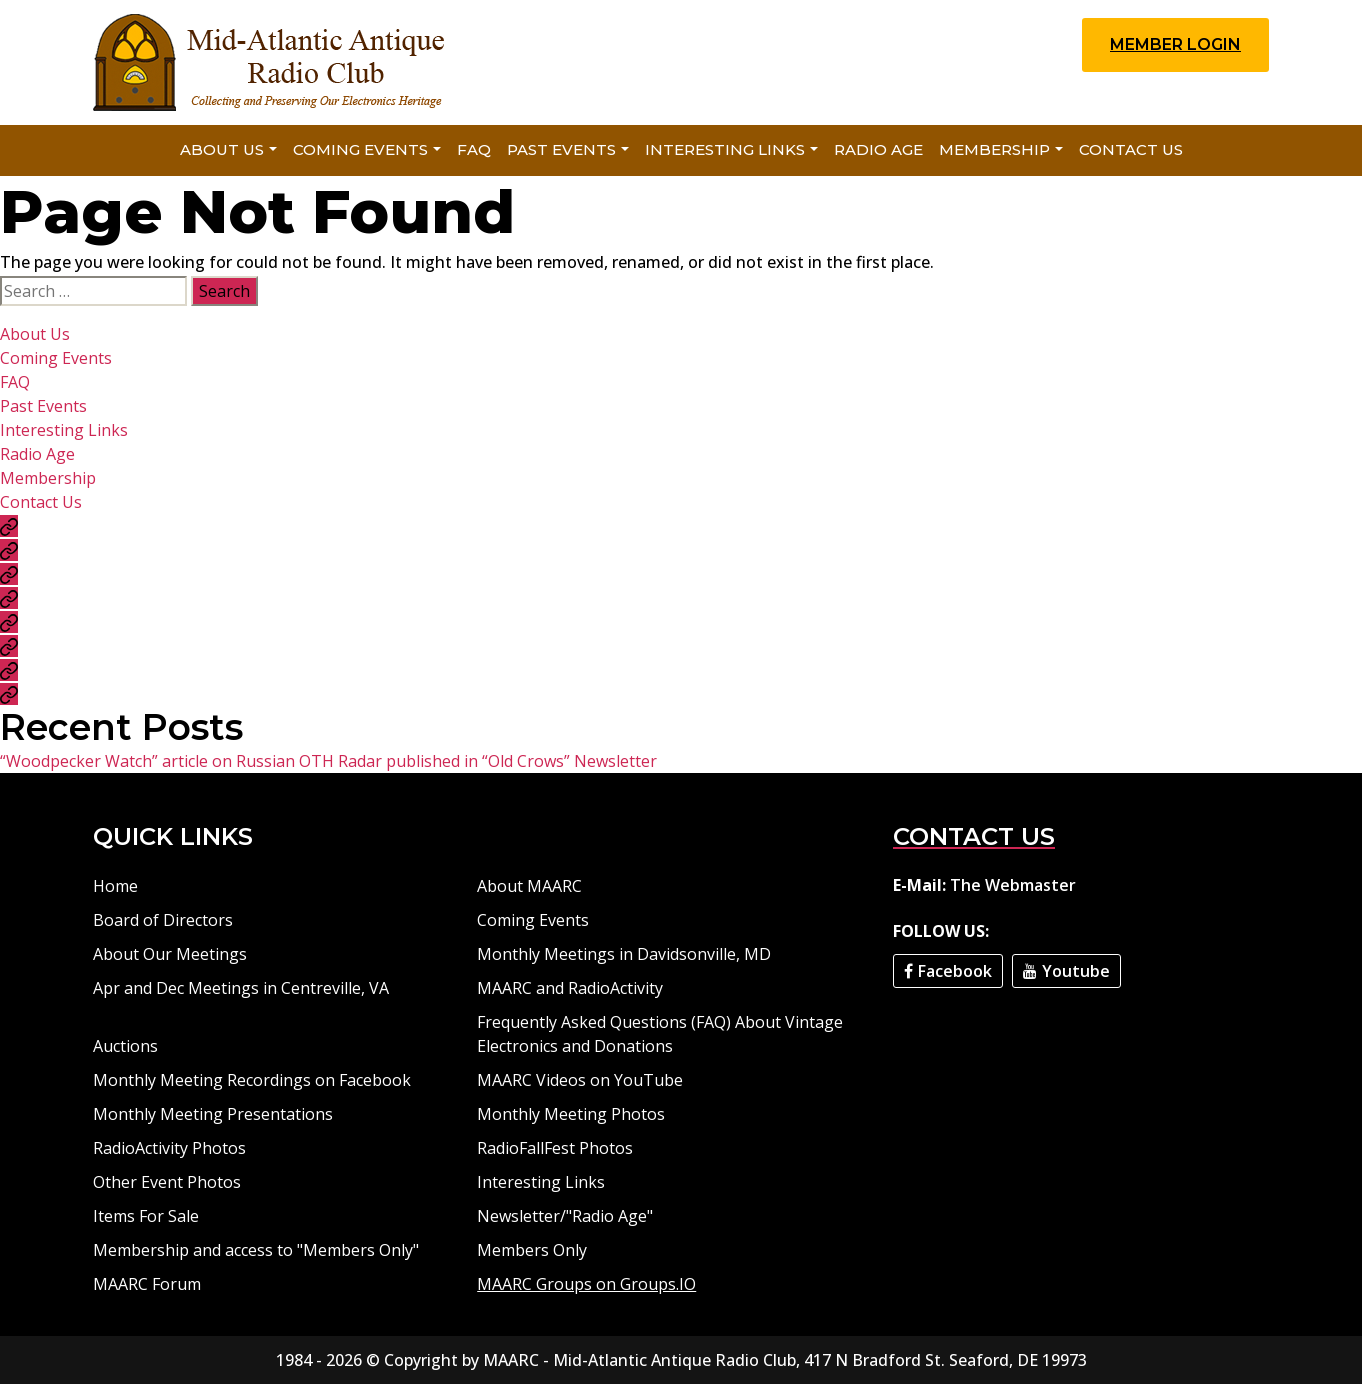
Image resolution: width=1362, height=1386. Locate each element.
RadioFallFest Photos (555, 1150)
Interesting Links (725, 151)
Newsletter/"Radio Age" (565, 1218)
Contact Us (1131, 151)
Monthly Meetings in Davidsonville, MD (624, 956)
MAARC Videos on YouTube (580, 1082)
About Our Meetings (170, 956)
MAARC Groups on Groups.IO (586, 1286)
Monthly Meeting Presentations (213, 1116)
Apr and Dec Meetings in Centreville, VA (241, 990)
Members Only (532, 1252)
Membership (994, 151)
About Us (222, 151)
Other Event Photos (167, 1184)
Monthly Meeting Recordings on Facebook (252, 1082)
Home (115, 888)
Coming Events (360, 151)
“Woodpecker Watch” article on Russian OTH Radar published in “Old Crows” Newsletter (328, 763)
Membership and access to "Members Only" (256, 1252)
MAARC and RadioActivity (570, 990)
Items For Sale (146, 1218)
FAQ (474, 151)
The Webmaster (1013, 887)
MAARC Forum (147, 1286)
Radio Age (878, 151)
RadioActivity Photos (169, 1150)
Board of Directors (163, 922)
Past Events (561, 151)
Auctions (125, 1048)
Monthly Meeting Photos (571, 1116)
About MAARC (529, 888)
